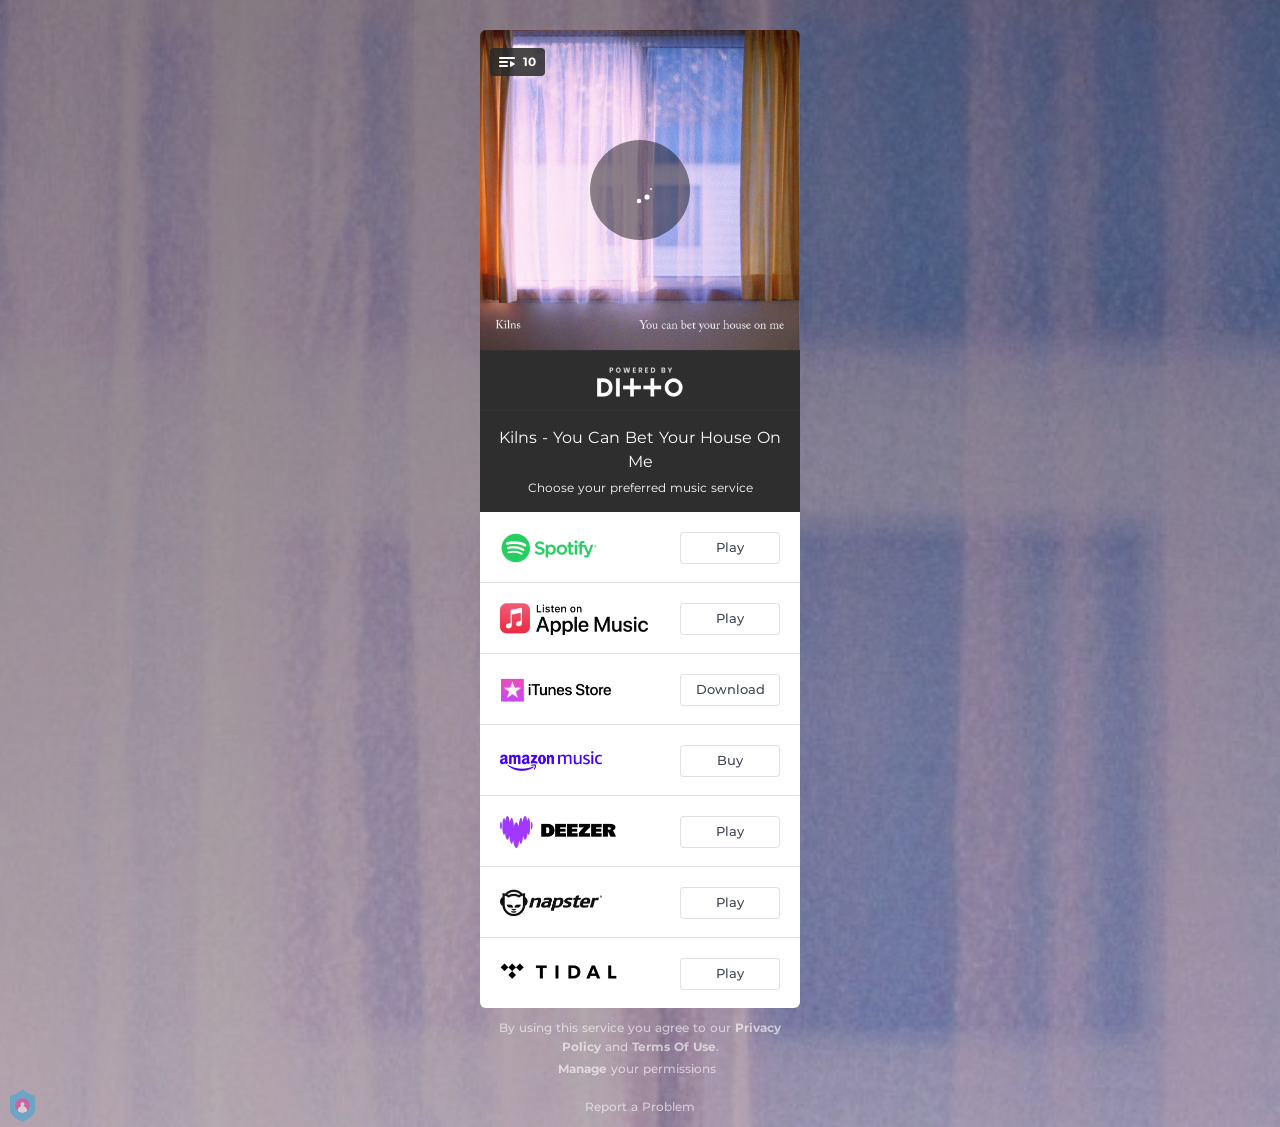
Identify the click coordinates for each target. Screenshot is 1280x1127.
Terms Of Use (674, 1046)
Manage (582, 1068)
